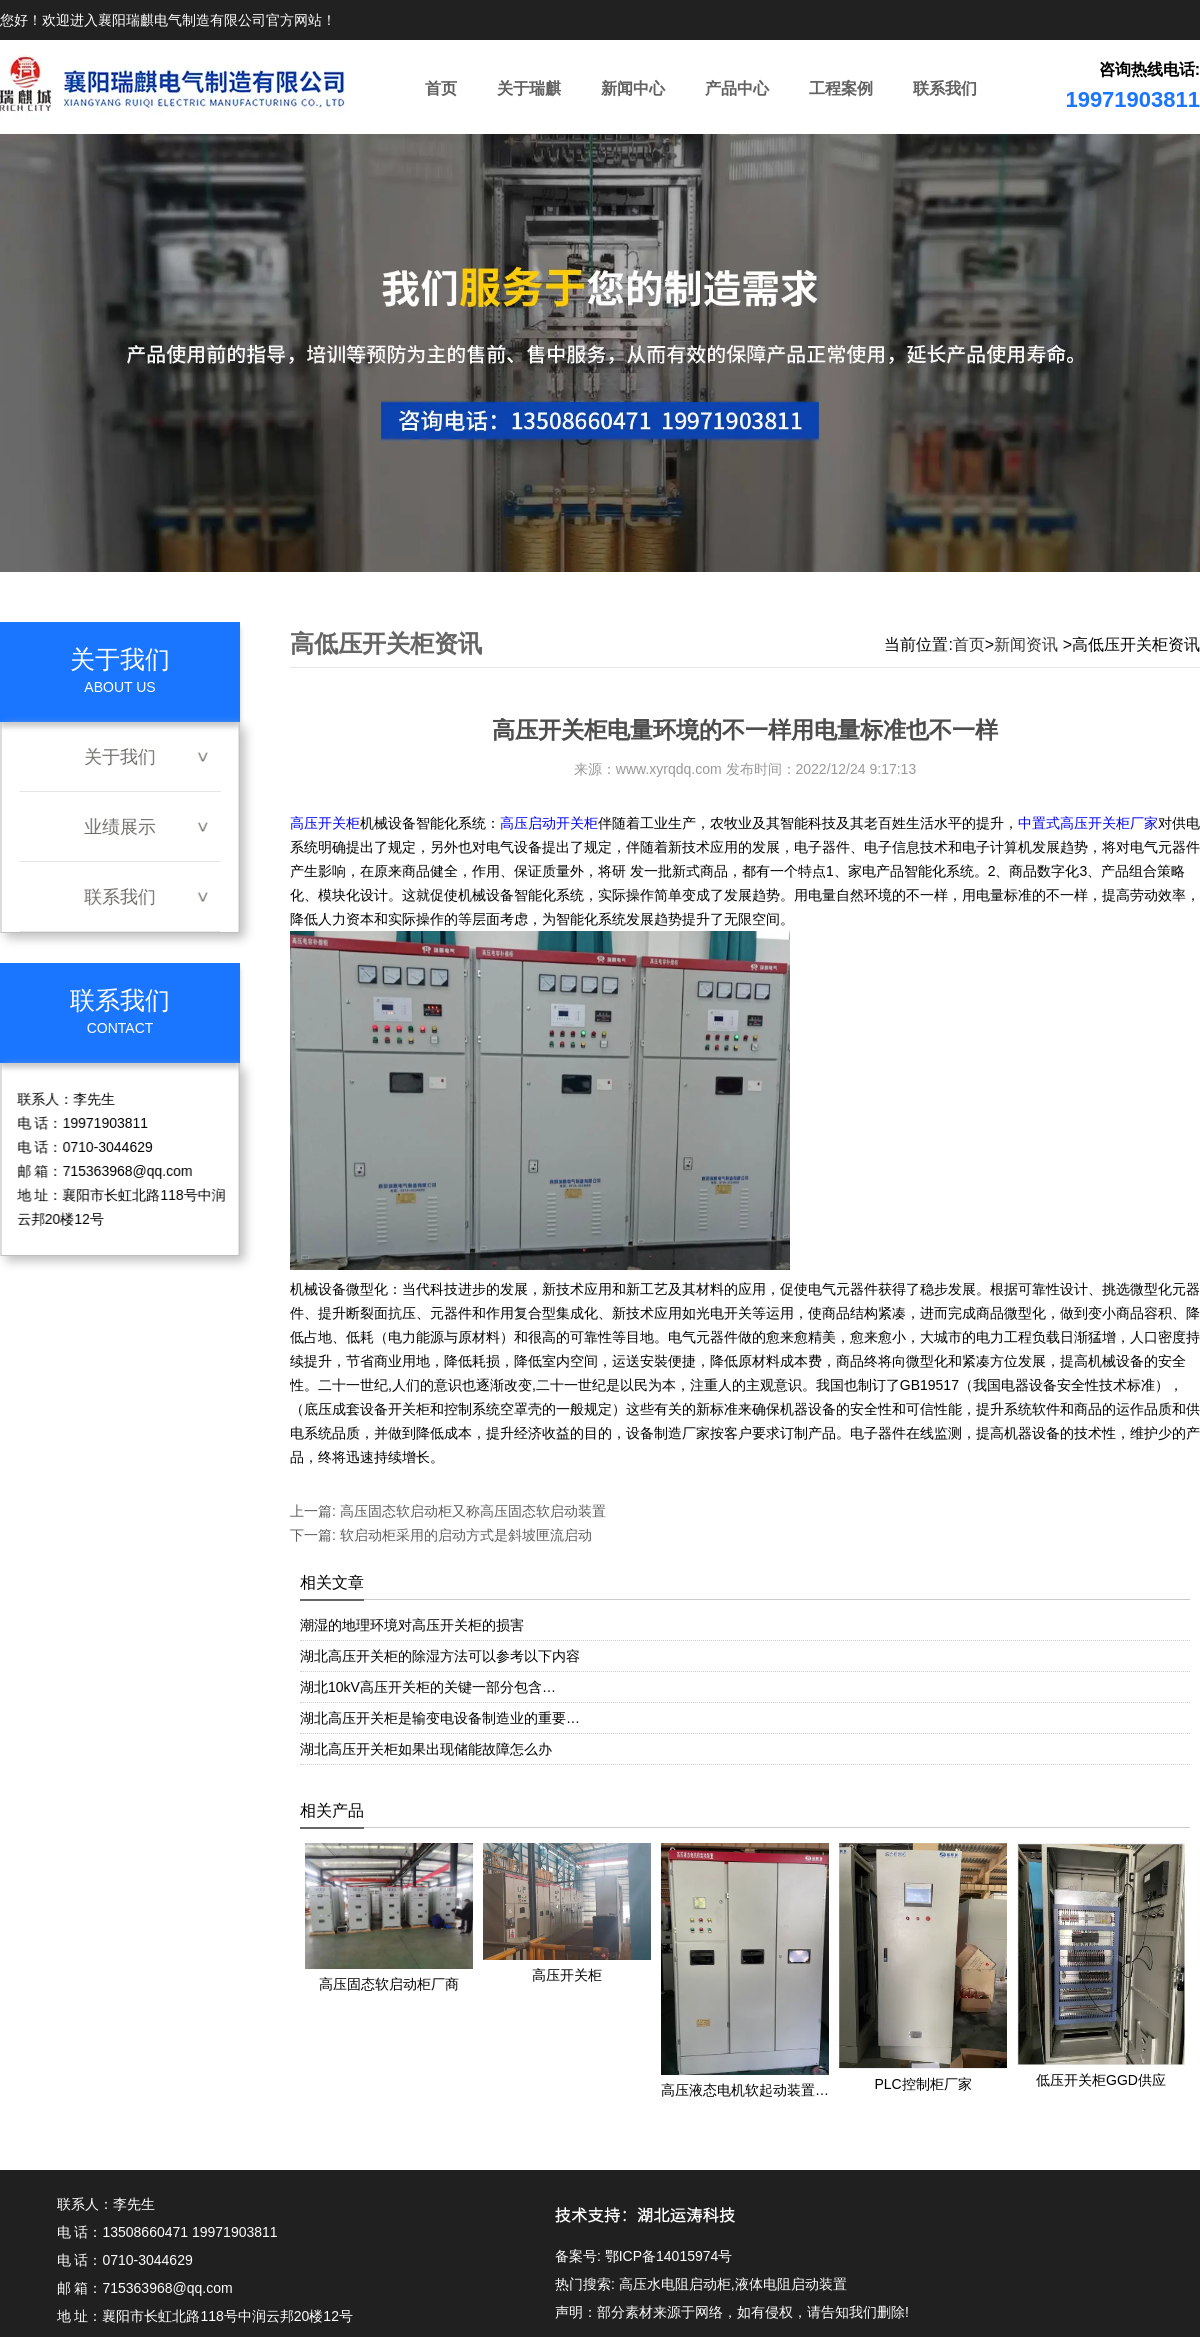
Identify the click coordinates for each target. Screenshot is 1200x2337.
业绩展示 (120, 827)
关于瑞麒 (529, 88)
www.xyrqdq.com (669, 769)
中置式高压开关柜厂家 (1088, 823)
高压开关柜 (325, 823)
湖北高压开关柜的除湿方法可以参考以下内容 (440, 1656)
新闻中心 (633, 88)
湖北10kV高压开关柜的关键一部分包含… (428, 1687)
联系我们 (945, 88)
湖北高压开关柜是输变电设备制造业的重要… (440, 1718)
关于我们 (120, 757)
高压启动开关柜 (549, 823)
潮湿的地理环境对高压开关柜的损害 (412, 1625)
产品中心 (737, 88)
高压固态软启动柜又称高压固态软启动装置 (471, 1511)
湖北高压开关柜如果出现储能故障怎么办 (426, 1749)
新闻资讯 (1026, 644)
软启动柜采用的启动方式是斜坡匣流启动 (464, 1535)
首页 (441, 88)
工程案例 (841, 88)
